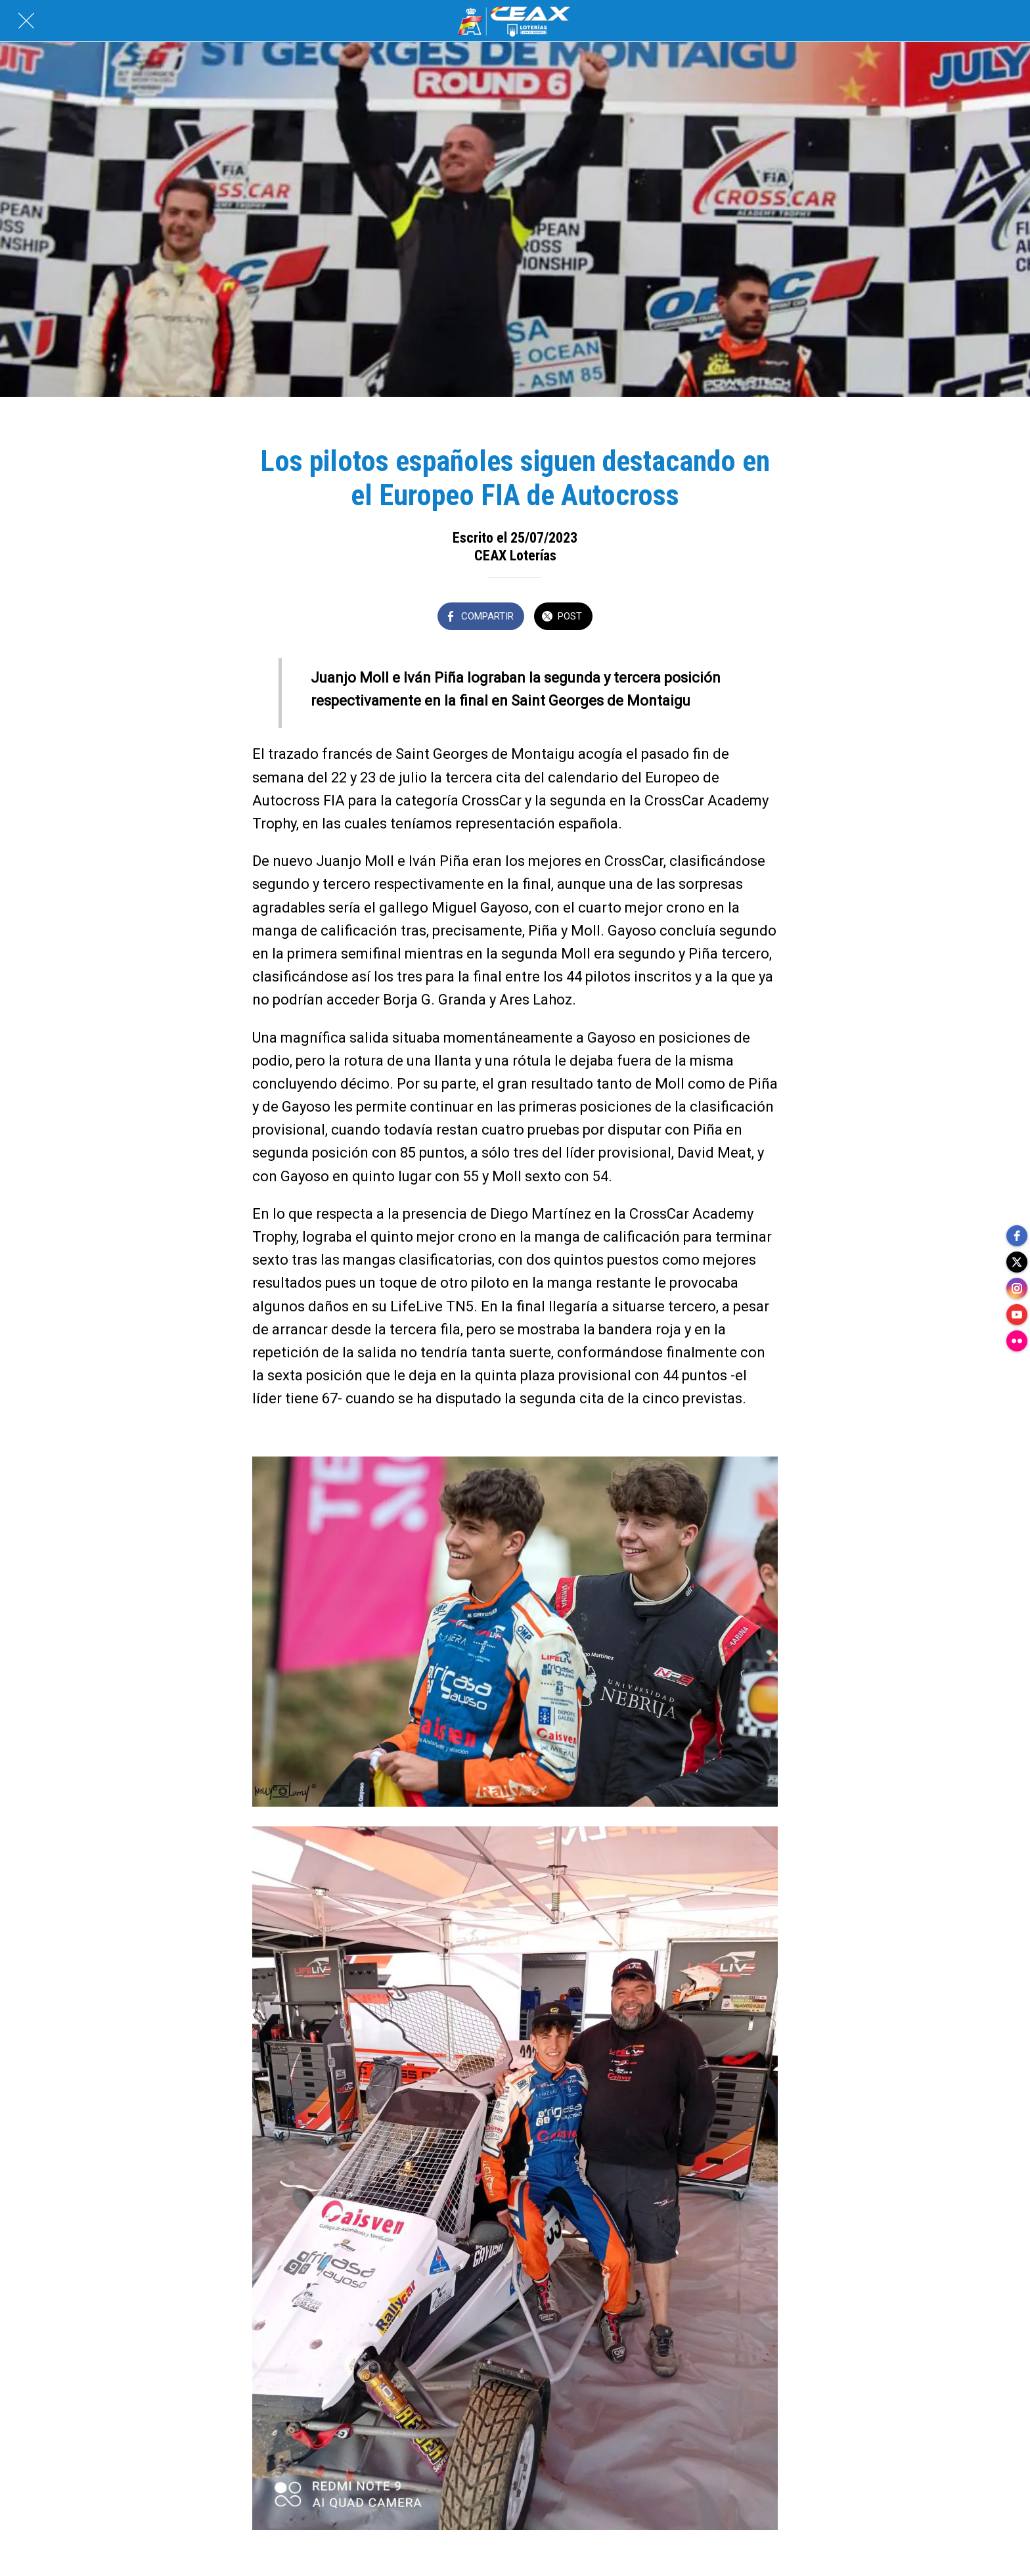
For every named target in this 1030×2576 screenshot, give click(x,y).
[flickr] (1016, 1340)
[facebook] (1016, 1235)
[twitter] (1016, 1262)
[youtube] (1016, 1314)
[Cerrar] (26, 21)
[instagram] (1016, 1288)
